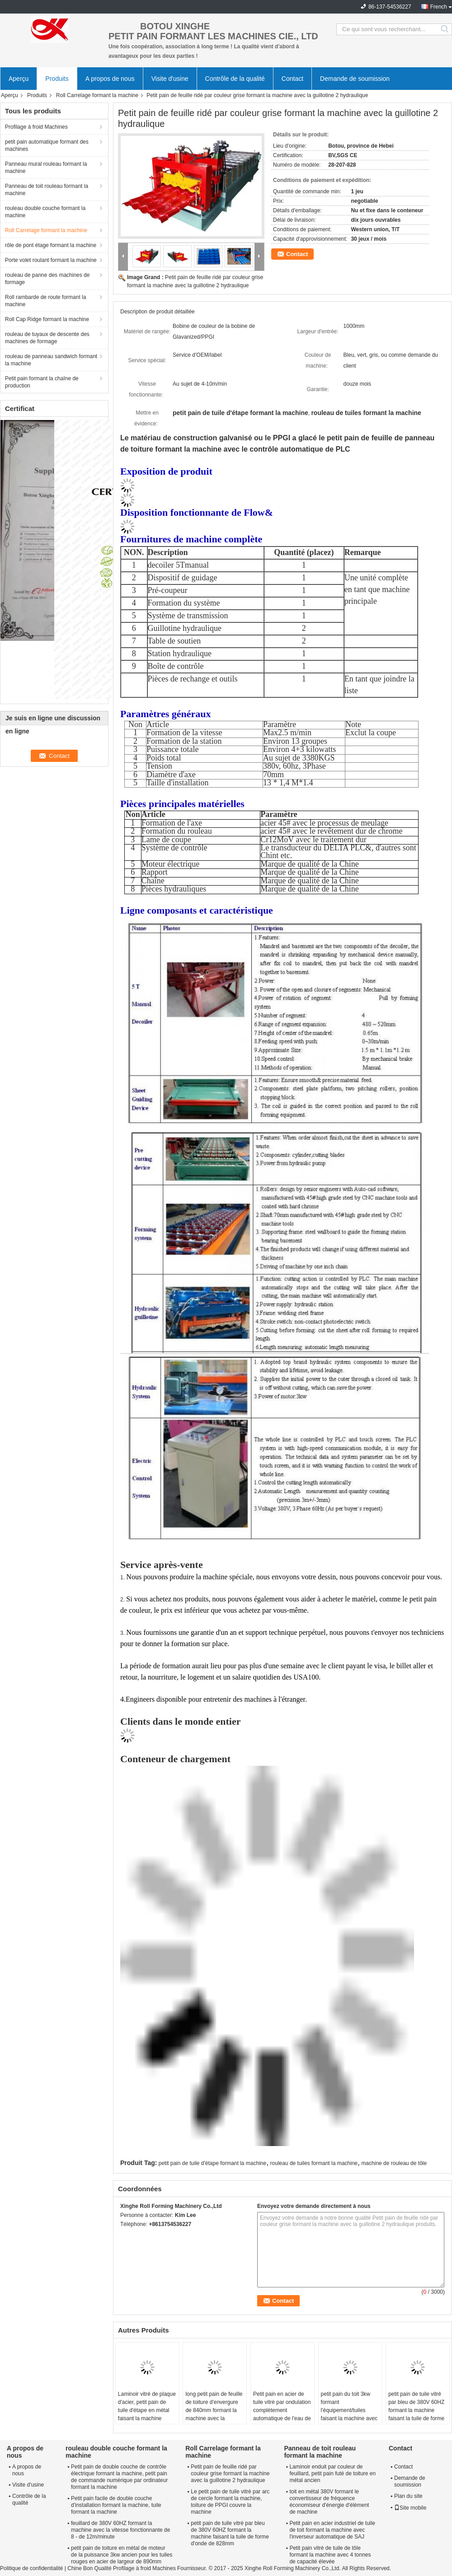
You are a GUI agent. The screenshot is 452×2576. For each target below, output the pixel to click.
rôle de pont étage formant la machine (50, 245)
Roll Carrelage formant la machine (97, 95)
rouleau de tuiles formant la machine (314, 2163)
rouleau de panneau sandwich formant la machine (51, 360)
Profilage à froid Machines (36, 127)
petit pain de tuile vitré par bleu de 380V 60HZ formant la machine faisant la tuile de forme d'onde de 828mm (416, 2410)
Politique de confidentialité (31, 2568)
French (438, 7)
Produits (56, 78)
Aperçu (18, 78)
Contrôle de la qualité (235, 78)
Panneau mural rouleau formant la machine (46, 167)
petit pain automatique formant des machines (47, 145)
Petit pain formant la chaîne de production (42, 382)
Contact (292, 78)
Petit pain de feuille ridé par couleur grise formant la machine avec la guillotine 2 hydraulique (230, 2473)
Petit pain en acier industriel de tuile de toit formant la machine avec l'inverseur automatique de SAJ (332, 2530)
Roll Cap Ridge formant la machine (47, 319)
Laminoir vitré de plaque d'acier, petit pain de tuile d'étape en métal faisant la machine (147, 2406)
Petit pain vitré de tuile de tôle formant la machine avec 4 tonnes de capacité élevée (330, 2555)
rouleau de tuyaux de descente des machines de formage (47, 338)
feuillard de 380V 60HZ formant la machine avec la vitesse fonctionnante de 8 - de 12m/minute (120, 2530)
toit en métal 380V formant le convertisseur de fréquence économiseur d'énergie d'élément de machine (329, 2501)
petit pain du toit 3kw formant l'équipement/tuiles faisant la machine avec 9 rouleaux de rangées (349, 2410)
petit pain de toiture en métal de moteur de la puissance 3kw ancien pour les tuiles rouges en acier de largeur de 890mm (121, 2555)
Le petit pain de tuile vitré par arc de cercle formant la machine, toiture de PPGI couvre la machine (230, 2501)
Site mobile (410, 2508)
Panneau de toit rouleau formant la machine (46, 189)
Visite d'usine (169, 78)
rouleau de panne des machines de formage (47, 278)
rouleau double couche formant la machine (45, 212)
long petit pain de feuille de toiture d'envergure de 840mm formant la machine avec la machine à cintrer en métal (213, 2414)
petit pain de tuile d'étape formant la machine (212, 2163)
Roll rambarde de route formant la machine (45, 301)
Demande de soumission (355, 78)
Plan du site (408, 2496)
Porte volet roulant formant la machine (51, 260)
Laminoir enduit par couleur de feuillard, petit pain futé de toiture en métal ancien (332, 2473)
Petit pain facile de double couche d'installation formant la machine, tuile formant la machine (116, 2505)
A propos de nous (110, 78)
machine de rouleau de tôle (394, 2163)
